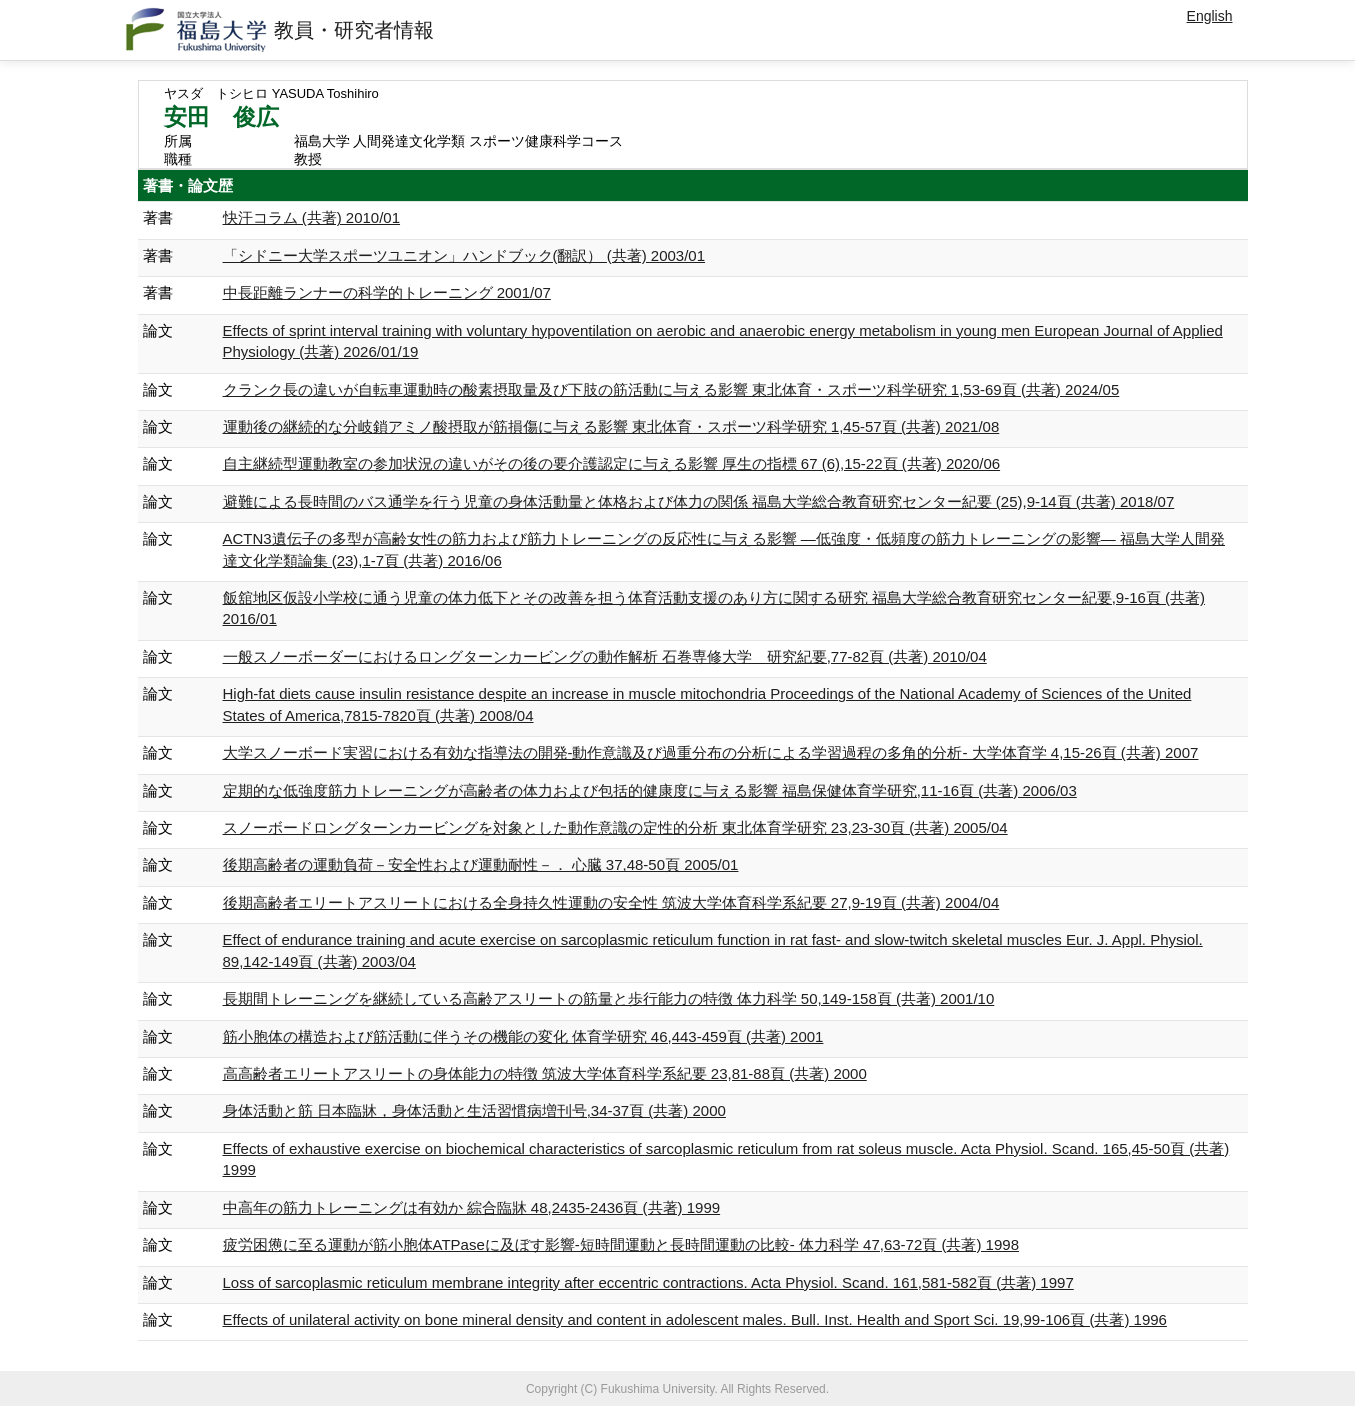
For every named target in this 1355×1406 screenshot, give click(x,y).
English (1210, 16)
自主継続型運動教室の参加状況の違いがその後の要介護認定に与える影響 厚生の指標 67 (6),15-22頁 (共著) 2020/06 (612, 463)
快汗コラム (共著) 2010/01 (312, 217)
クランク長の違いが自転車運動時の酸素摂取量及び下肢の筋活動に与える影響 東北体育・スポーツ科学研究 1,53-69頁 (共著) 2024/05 (671, 389)
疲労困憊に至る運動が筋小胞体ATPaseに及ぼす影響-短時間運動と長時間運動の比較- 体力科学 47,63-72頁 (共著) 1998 (621, 1244)
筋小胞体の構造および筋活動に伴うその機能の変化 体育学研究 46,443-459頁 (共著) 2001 (523, 1036)
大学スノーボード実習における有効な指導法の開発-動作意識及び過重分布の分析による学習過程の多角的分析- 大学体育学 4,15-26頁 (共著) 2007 (711, 752)
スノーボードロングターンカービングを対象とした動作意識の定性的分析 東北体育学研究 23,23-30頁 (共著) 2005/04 (615, 827)
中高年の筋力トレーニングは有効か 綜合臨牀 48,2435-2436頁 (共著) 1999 (472, 1207)
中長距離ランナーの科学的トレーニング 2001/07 (387, 292)
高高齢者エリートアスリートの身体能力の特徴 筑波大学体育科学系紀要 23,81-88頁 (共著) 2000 (545, 1073)
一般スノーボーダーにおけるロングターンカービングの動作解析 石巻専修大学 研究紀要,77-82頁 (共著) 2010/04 (605, 656)
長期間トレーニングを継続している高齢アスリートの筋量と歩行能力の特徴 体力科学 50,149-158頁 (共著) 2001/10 (609, 998)
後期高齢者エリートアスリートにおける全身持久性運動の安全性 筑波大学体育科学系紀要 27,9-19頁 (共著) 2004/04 (611, 902)
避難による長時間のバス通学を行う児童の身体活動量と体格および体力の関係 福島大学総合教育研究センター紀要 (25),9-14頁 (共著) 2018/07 (699, 501)
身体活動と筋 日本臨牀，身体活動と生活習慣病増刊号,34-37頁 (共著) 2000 (474, 1110)
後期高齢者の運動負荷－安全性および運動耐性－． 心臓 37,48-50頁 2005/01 (481, 864)
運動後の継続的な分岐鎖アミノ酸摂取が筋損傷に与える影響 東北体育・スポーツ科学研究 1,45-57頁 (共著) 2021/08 (611, 426)
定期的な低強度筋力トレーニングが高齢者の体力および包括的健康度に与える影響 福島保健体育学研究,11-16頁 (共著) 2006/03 (650, 790)
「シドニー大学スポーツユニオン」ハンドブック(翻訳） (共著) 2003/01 (464, 255)
